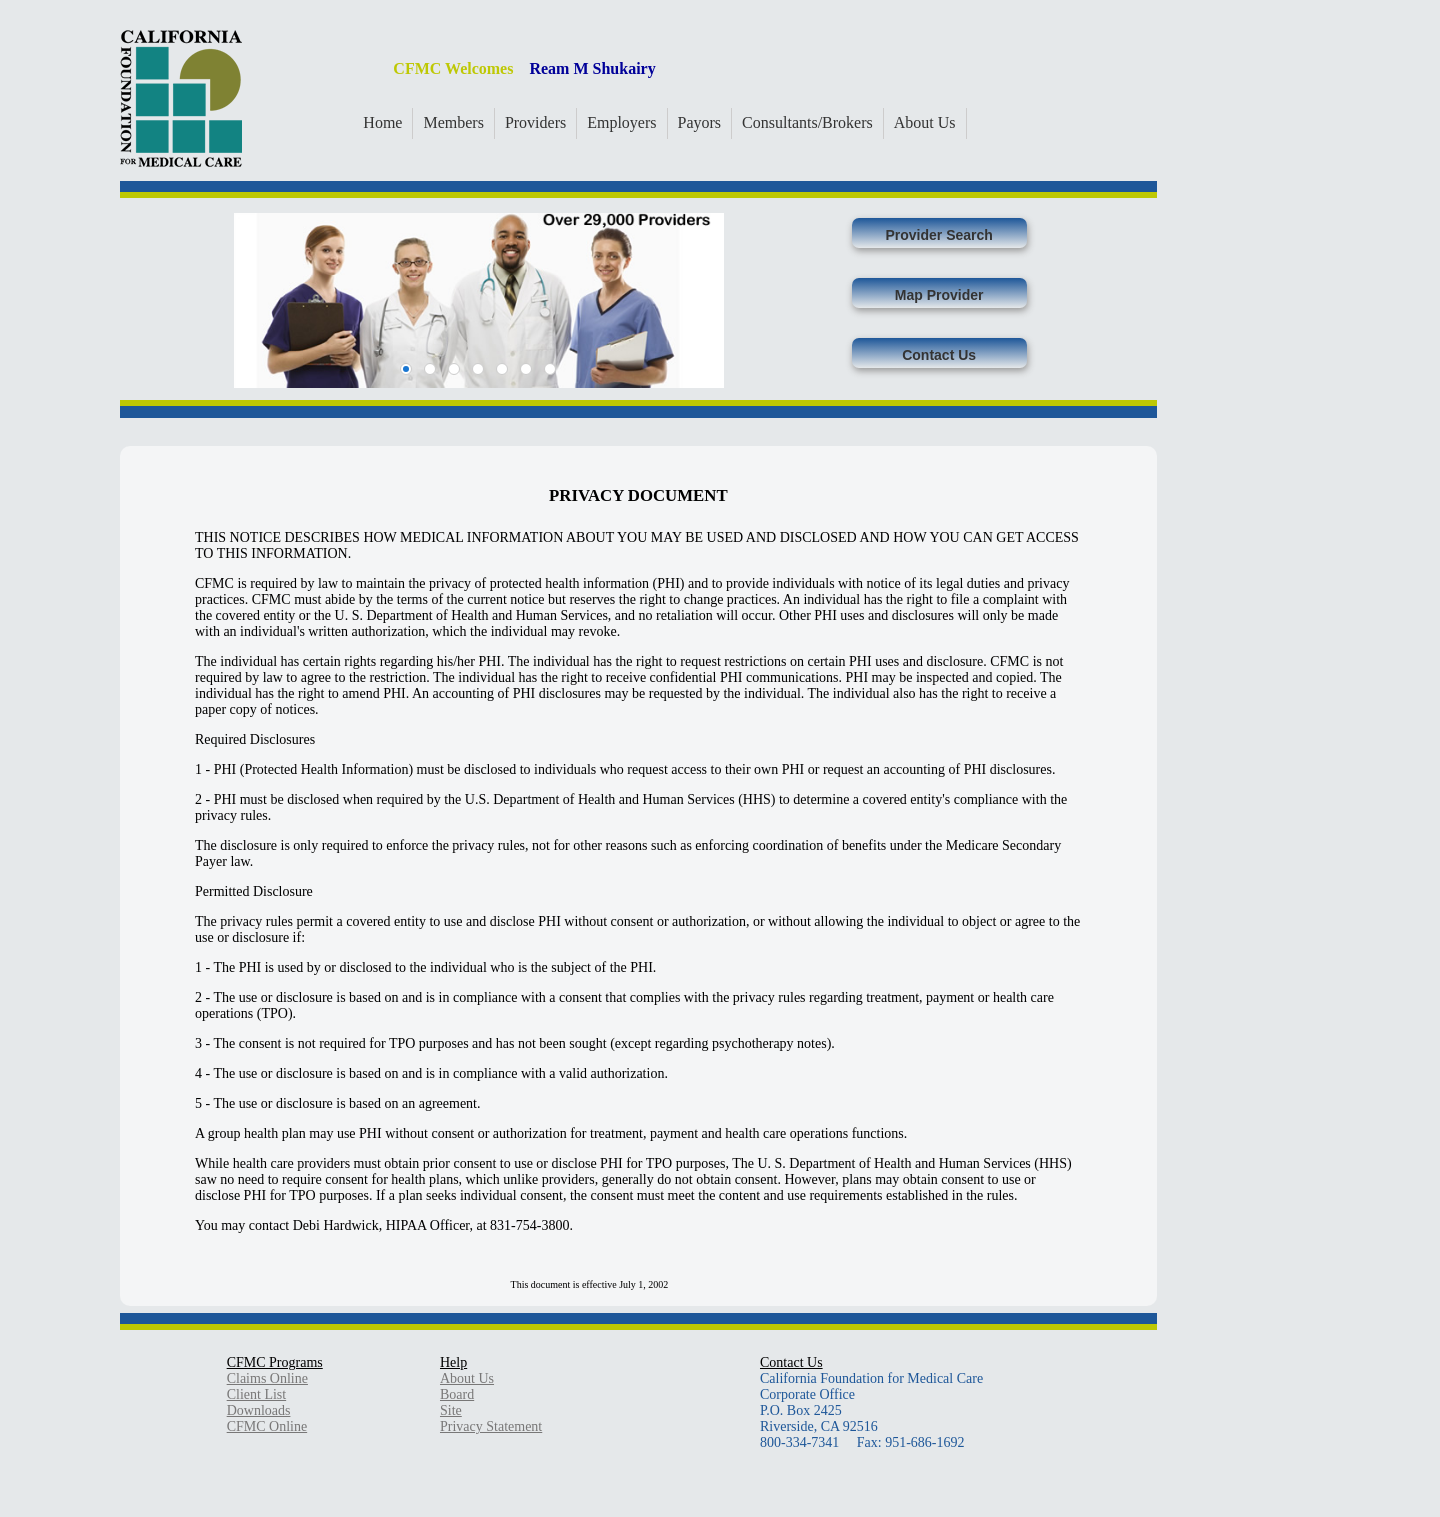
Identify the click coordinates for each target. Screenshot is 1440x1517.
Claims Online (267, 1378)
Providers (535, 122)
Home (382, 122)
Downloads (259, 1410)
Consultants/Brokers (807, 122)
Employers (621, 122)
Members (453, 122)
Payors (700, 122)
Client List (257, 1394)
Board (457, 1394)
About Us (925, 122)
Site (451, 1410)
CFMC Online (267, 1426)
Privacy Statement (491, 1426)
